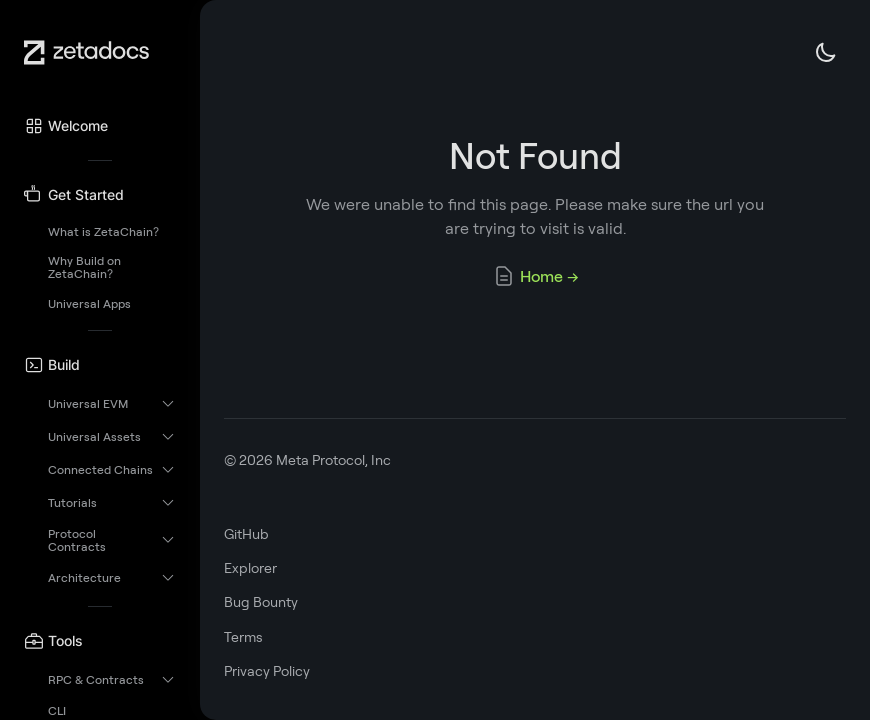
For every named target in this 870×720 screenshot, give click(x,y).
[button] (100, 126)
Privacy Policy (267, 671)
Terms (243, 637)
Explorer (250, 568)
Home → (535, 276)
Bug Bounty (261, 602)
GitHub (246, 534)
